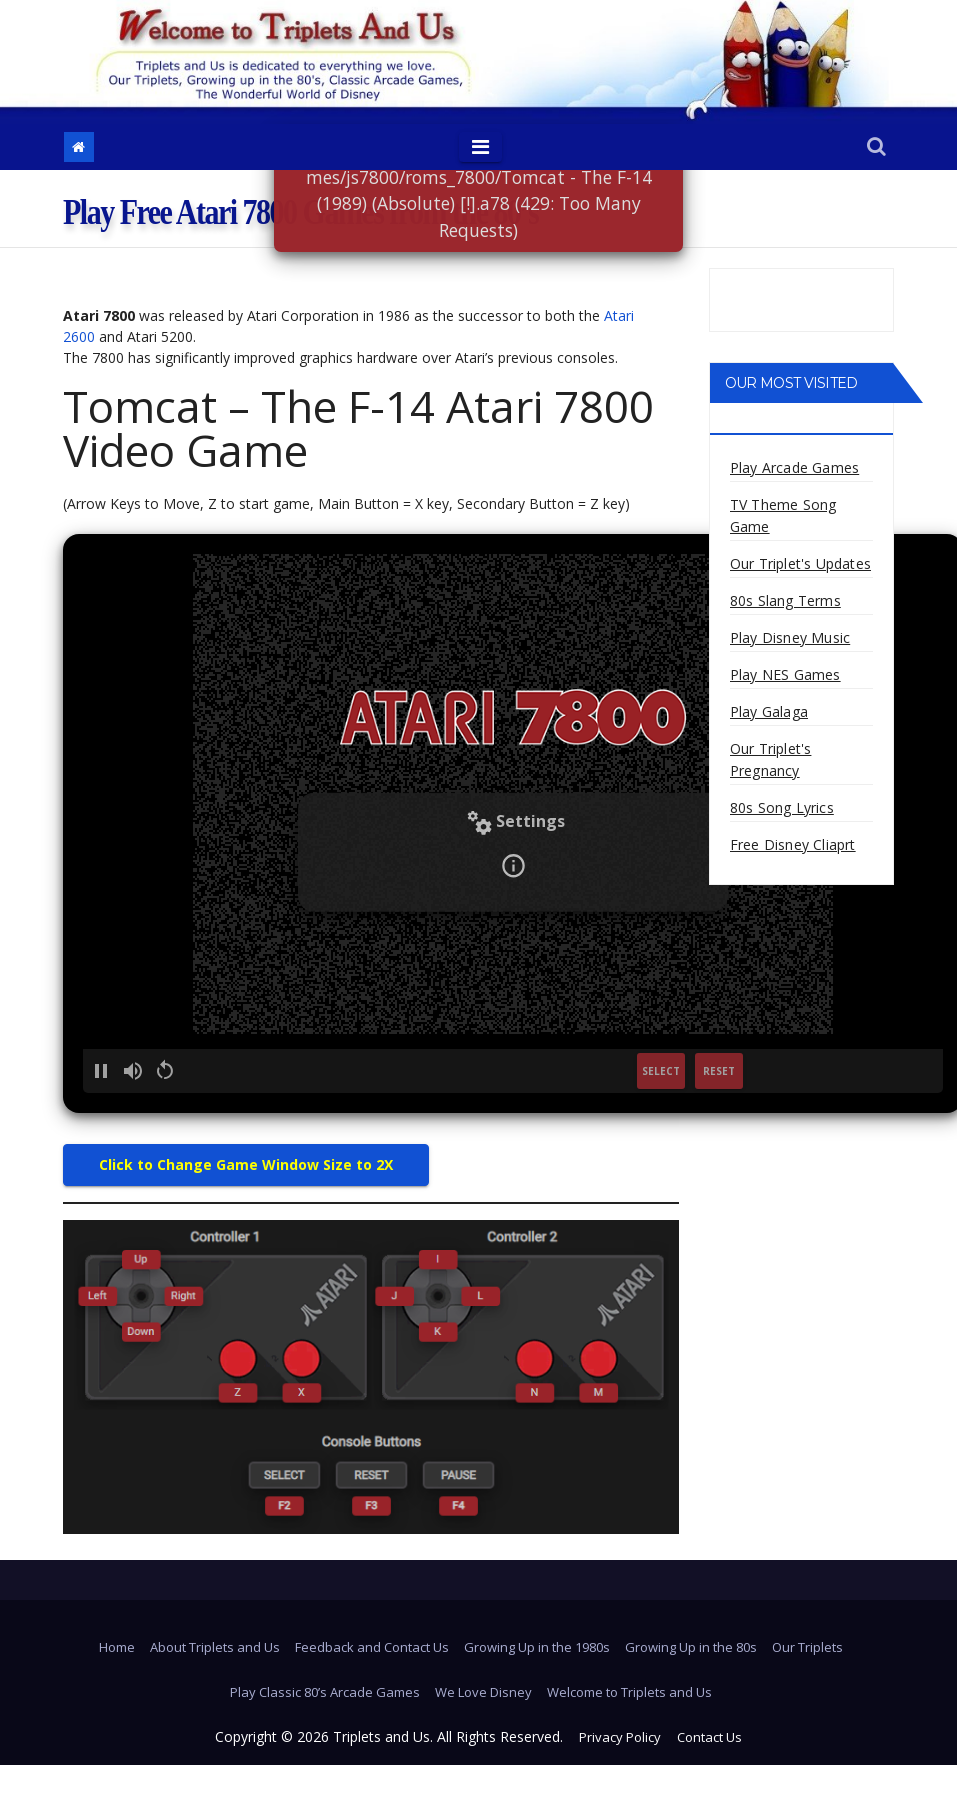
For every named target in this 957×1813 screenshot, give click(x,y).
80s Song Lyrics (782, 807)
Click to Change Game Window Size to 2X (246, 1164)
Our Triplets (807, 1647)
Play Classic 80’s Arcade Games (325, 1692)
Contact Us (709, 1737)
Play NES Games (785, 674)
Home (117, 1647)
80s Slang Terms (785, 600)
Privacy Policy (620, 1737)
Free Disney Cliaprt (793, 844)
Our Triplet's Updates (800, 563)
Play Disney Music (790, 637)
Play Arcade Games (794, 467)
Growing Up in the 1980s (537, 1647)
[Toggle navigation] (480, 147)
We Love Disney (483, 1692)
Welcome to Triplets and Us (629, 1692)
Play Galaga (769, 711)
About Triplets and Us (215, 1647)
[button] (876, 147)
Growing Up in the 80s (691, 1647)
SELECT (661, 1071)
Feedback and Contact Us (372, 1647)
